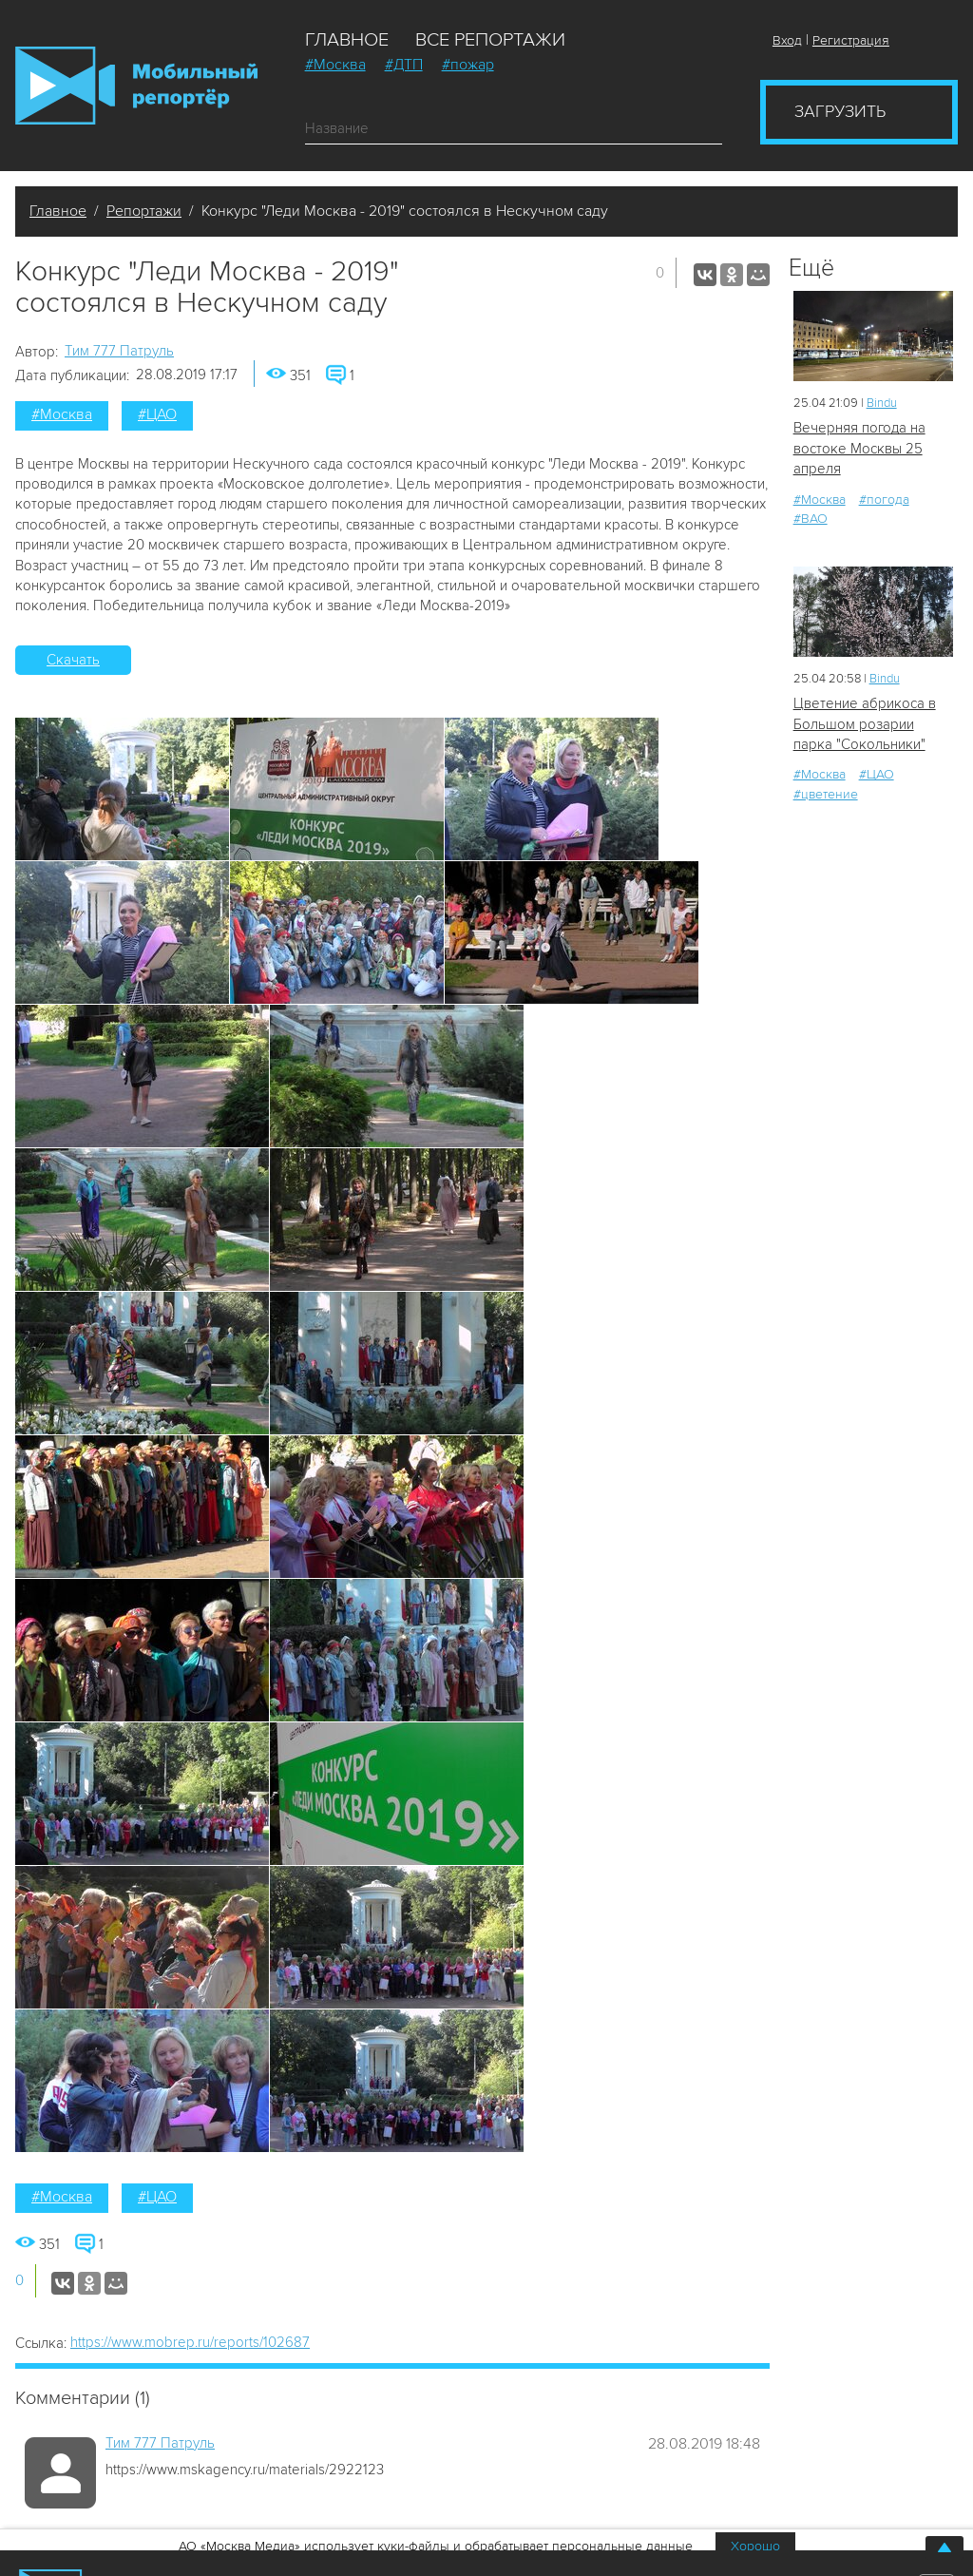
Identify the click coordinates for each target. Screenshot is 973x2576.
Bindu (882, 403)
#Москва (335, 64)
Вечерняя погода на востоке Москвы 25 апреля (859, 448)
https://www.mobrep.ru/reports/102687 (190, 2342)
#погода (884, 499)
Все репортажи (490, 40)
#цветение (825, 794)
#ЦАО (157, 414)
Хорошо (755, 2546)
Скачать (73, 659)
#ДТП (404, 64)
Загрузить (840, 111)
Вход (787, 40)
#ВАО (810, 518)
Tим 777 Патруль (119, 350)
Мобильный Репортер (136, 86)
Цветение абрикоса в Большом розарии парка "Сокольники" (864, 724)
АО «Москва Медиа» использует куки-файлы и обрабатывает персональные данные (436, 2546)
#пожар (468, 64)
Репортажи (143, 211)
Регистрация (850, 40)
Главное (347, 40)
